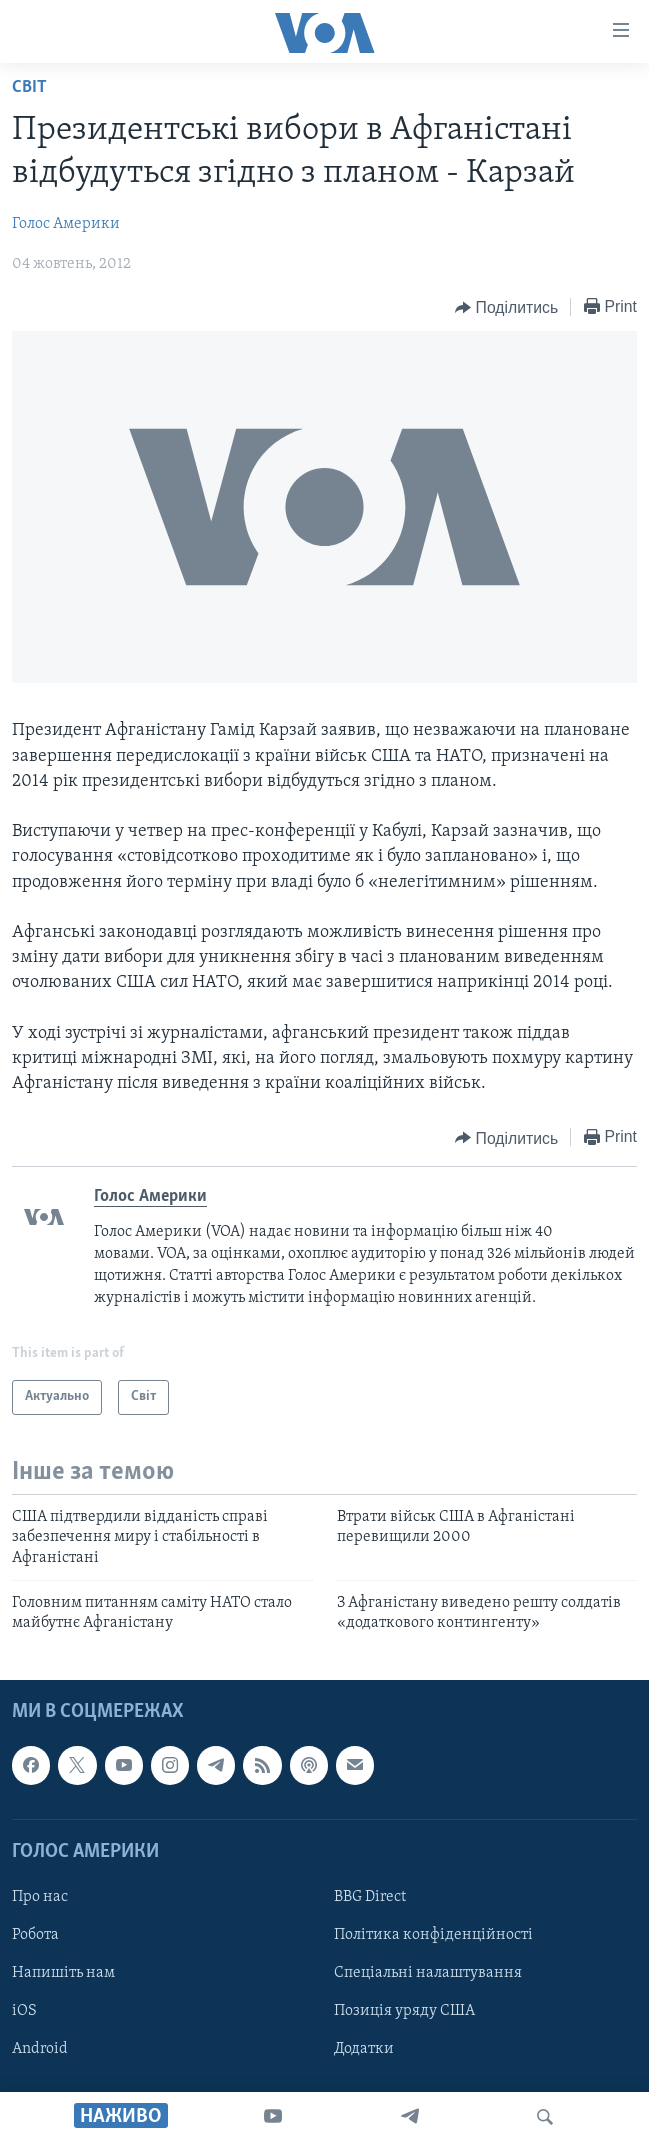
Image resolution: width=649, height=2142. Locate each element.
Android (40, 2049)
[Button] (506, 308)
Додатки (364, 2049)
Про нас (40, 1897)
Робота (35, 1935)
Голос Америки (66, 224)
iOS (24, 2011)
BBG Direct (370, 1897)
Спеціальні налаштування (428, 1973)
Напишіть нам (63, 1973)
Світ (29, 87)
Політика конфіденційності (433, 1935)
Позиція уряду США (404, 2011)
